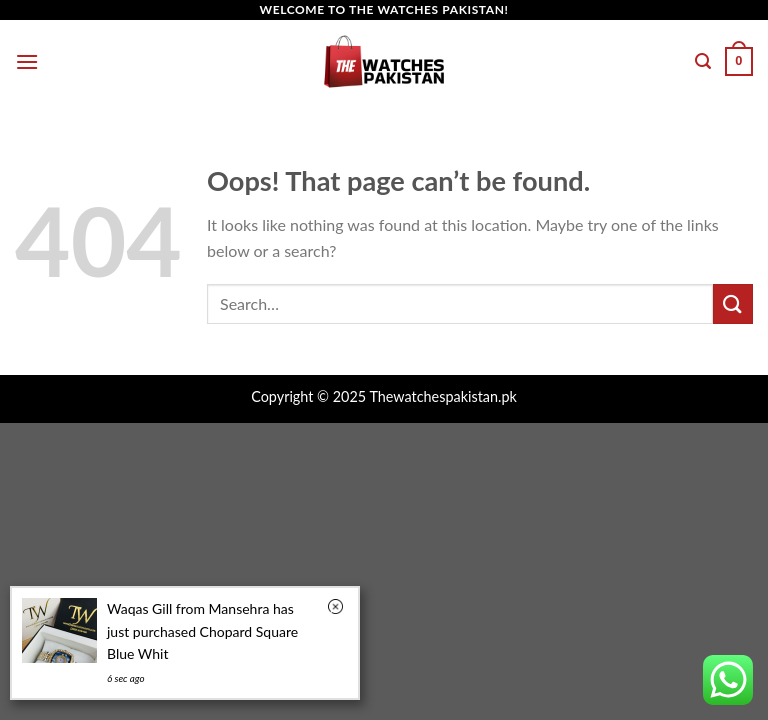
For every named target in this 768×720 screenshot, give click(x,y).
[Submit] (733, 303)
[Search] (703, 61)
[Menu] (27, 61)
